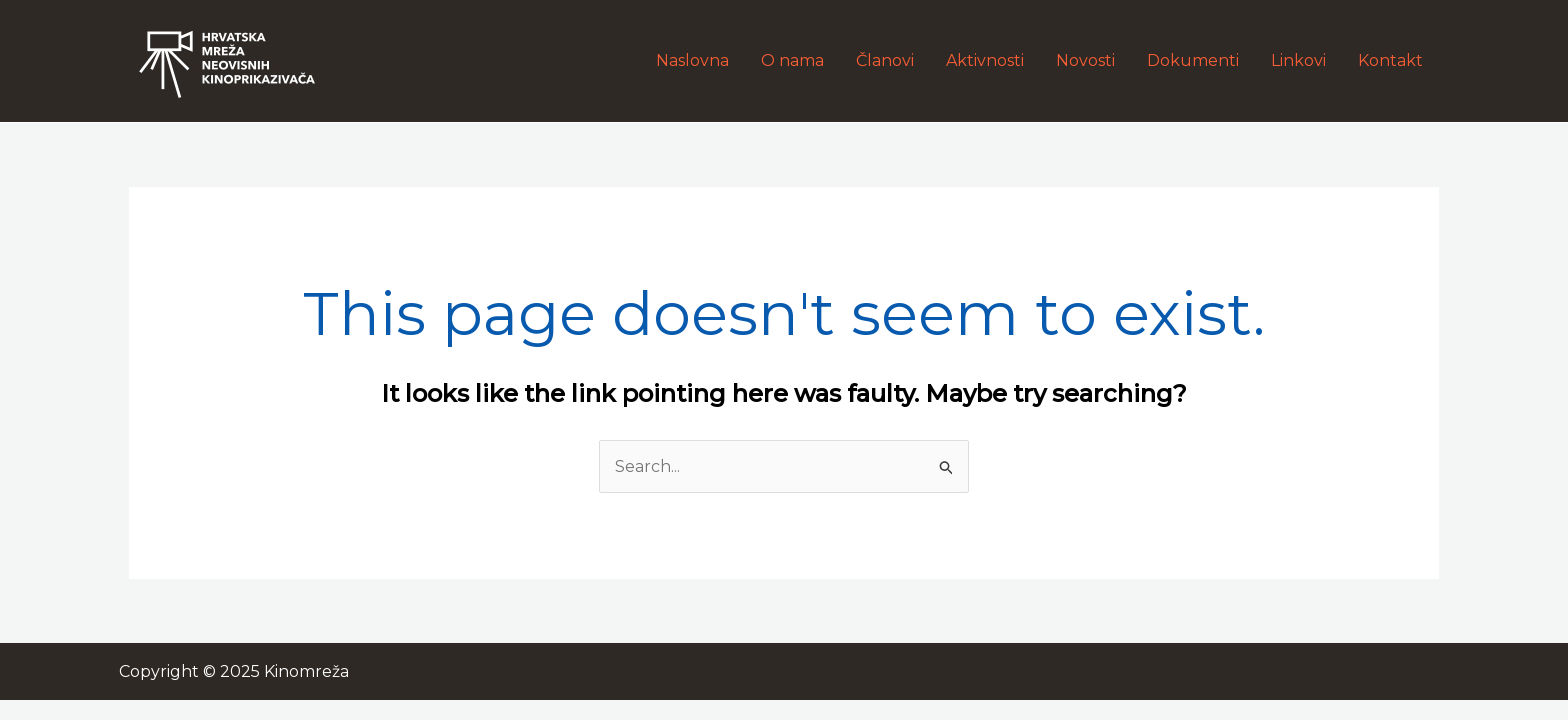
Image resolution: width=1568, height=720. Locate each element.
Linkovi (1298, 60)
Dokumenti (1193, 60)
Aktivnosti (985, 60)
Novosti (1085, 60)
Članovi (885, 60)
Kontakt (1390, 60)
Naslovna (692, 60)
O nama (792, 60)
